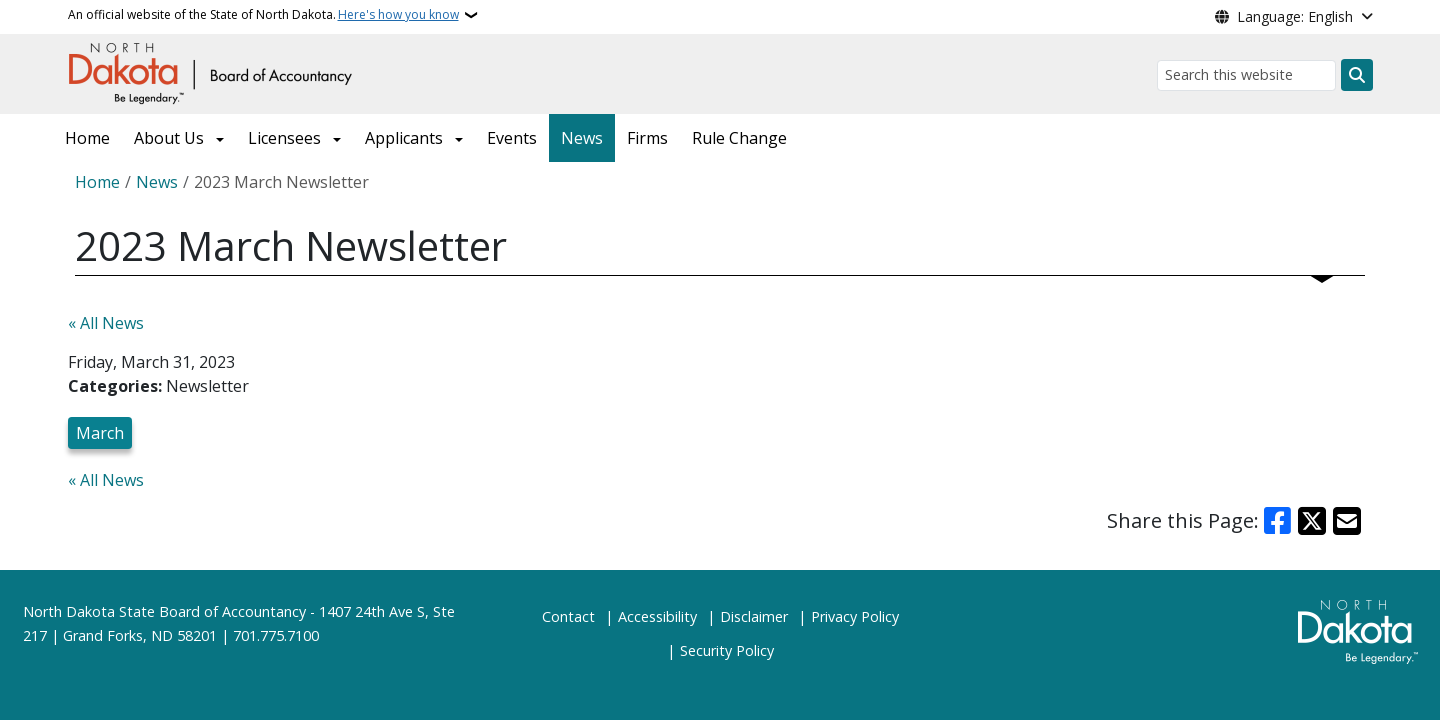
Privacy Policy (855, 616)
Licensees (284, 138)
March (100, 433)
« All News (106, 323)
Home (87, 138)
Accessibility (657, 616)
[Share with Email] (1347, 521)
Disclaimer (754, 616)
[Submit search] (1357, 75)
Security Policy (727, 650)
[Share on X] (1312, 521)
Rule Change (739, 138)
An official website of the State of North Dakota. (263, 15)
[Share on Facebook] (1278, 521)
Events (512, 138)
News (582, 138)
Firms (647, 138)
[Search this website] (1246, 75)
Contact (568, 616)
